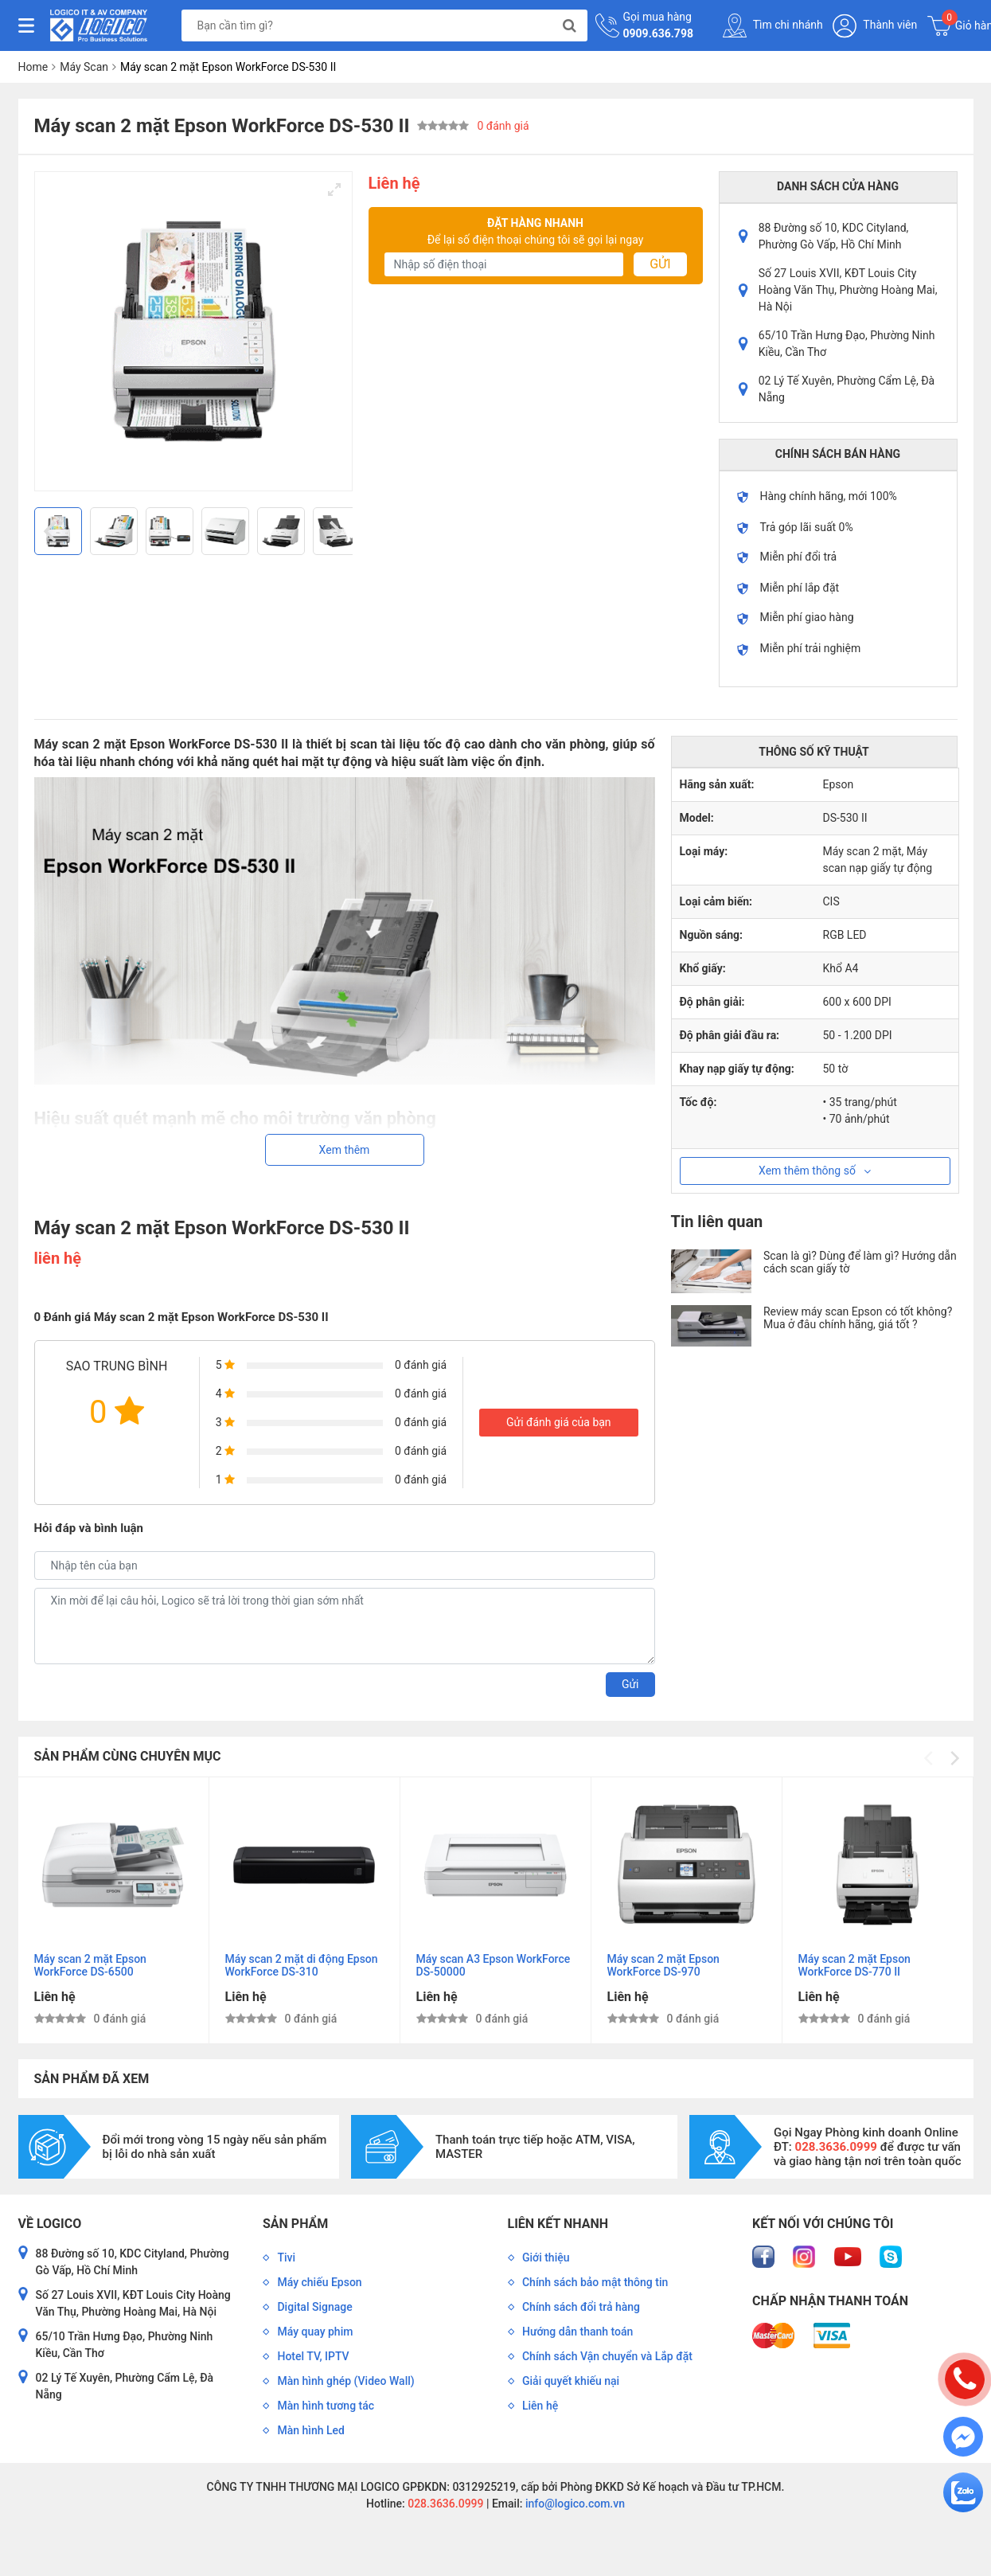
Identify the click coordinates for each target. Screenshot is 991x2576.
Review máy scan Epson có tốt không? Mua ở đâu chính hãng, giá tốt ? (857, 1318)
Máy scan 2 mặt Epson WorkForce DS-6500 (90, 1965)
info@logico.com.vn (573, 2503)
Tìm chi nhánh (773, 25)
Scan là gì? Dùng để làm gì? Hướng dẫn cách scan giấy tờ (860, 1262)
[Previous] (52, 531)
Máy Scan (84, 67)
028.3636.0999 (444, 2503)
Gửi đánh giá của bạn (558, 1422)
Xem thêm (344, 1149)
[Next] (334, 531)
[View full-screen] (334, 189)
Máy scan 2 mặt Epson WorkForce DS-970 (663, 1965)
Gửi (660, 264)
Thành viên (875, 26)
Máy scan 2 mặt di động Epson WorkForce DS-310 (301, 1965)
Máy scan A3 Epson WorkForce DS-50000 (493, 1965)
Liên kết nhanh (558, 2223)
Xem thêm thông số (815, 1170)
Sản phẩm (295, 2223)
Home (33, 67)
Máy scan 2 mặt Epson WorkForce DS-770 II (854, 1965)
